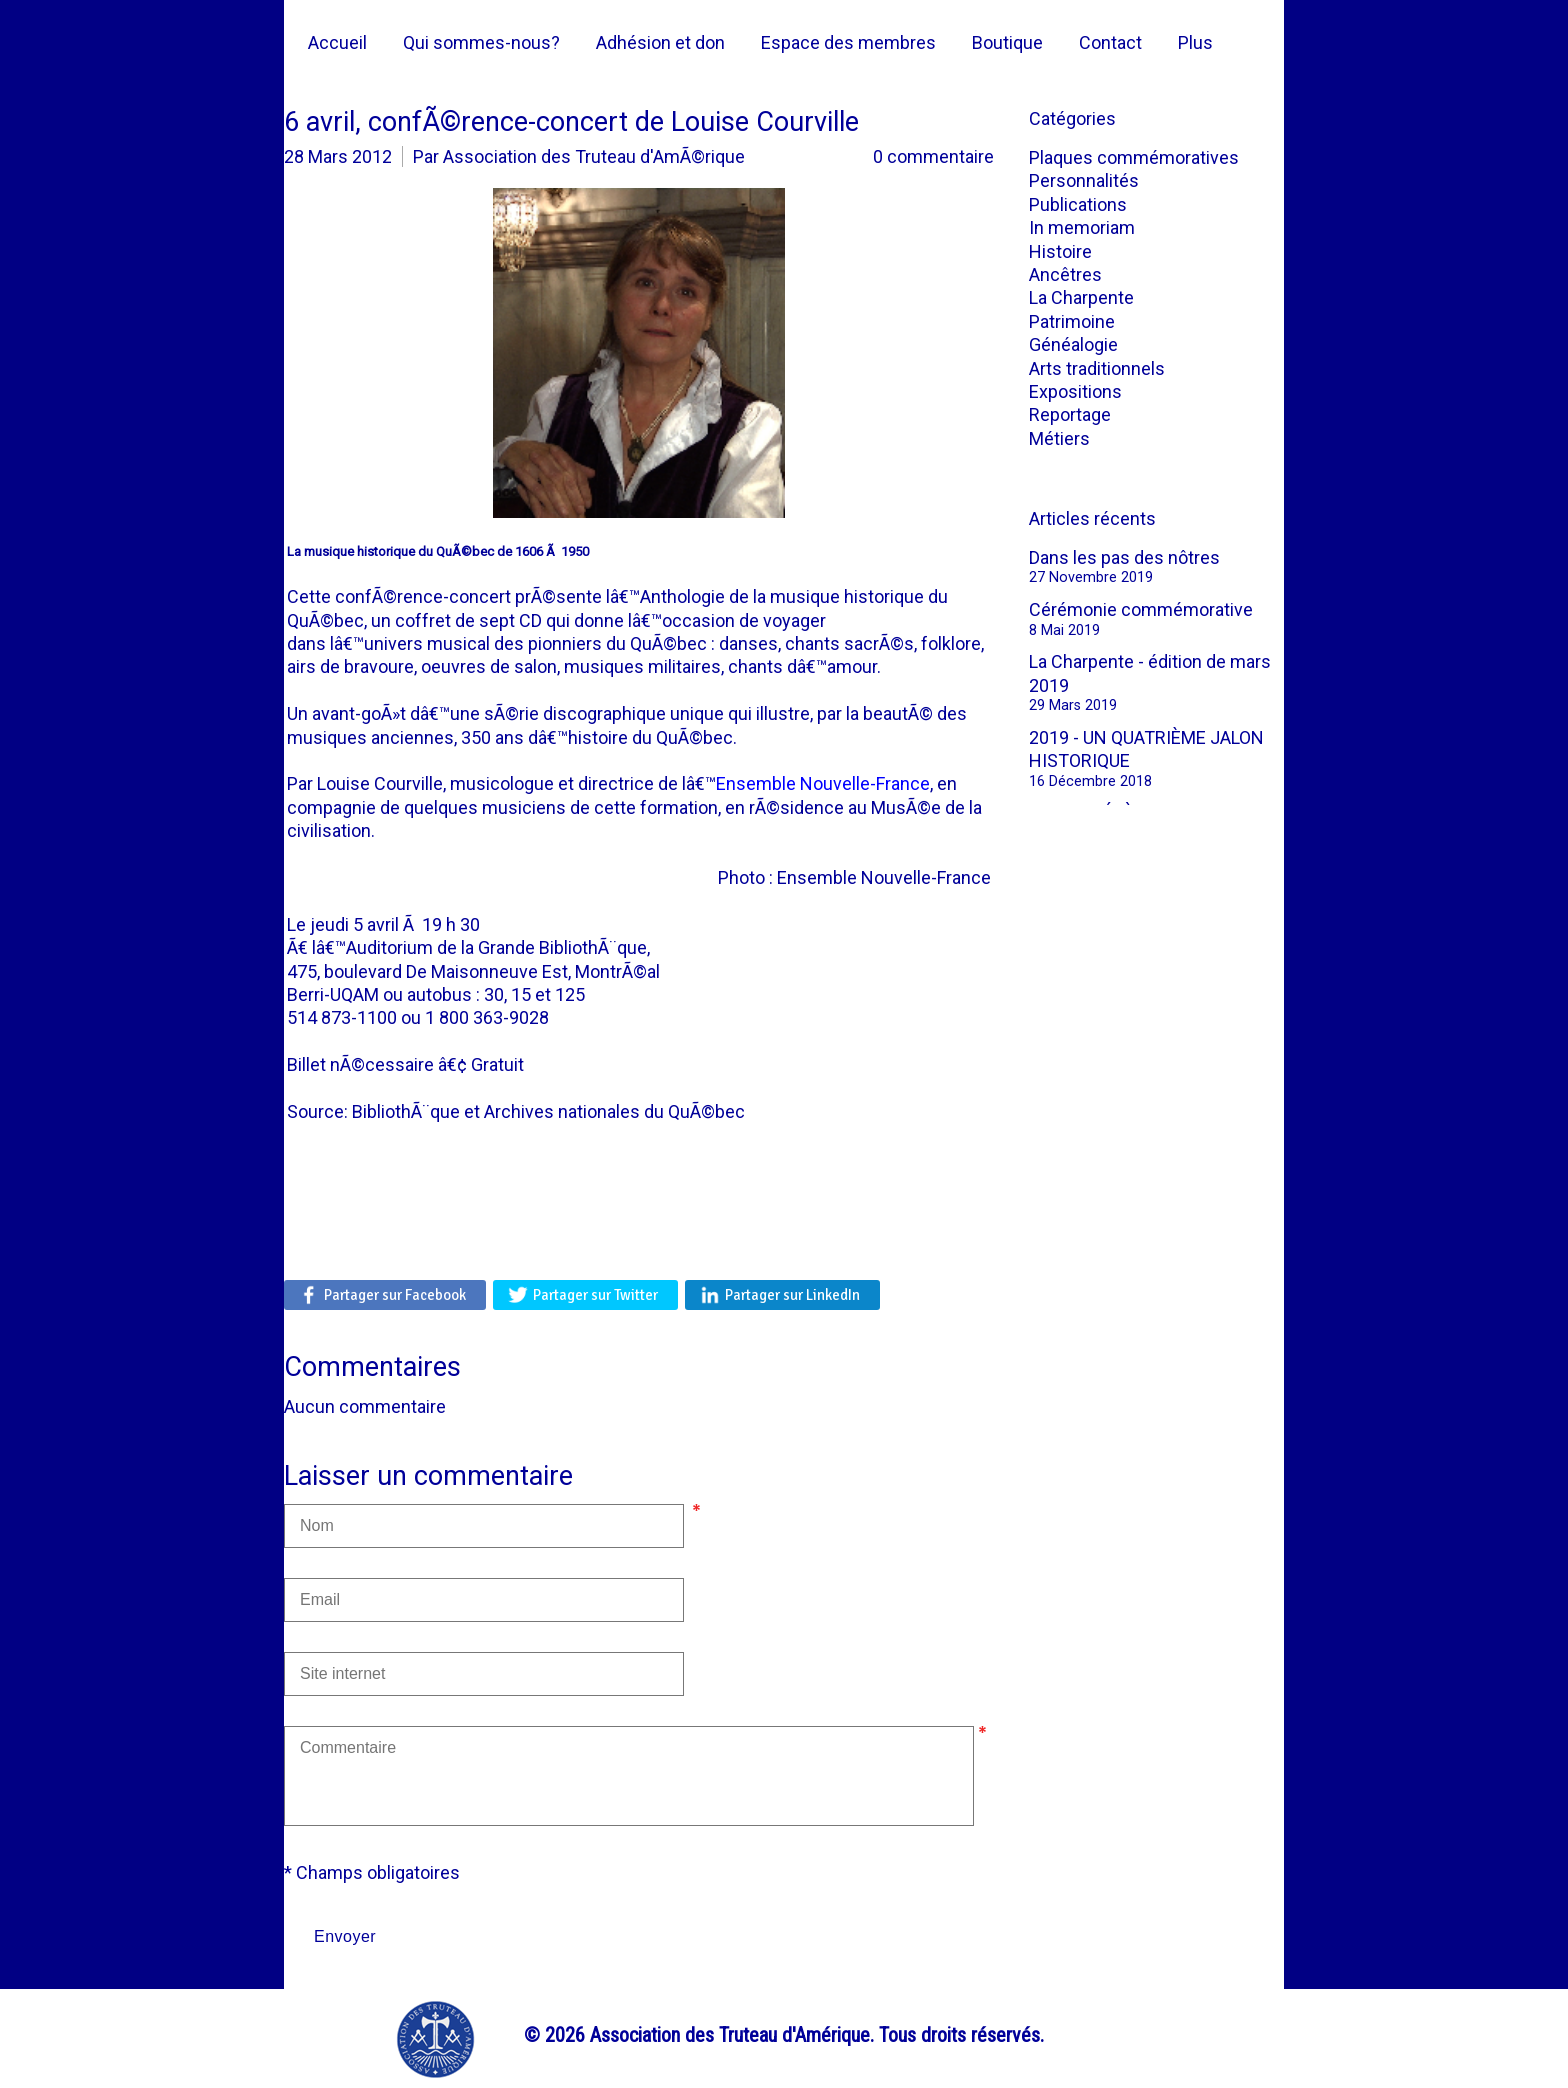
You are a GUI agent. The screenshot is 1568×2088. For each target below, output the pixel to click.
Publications (1078, 204)
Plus (1195, 42)
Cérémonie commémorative (1141, 609)
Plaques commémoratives (1134, 157)
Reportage (1070, 414)
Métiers (1059, 438)
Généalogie (1073, 344)
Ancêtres (1065, 274)
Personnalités (1084, 180)
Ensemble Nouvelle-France (823, 783)
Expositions (1075, 391)
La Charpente (1081, 297)
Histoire (1060, 251)
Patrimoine (1072, 321)
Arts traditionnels (1097, 368)
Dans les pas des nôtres (1124, 557)
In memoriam (1082, 227)
